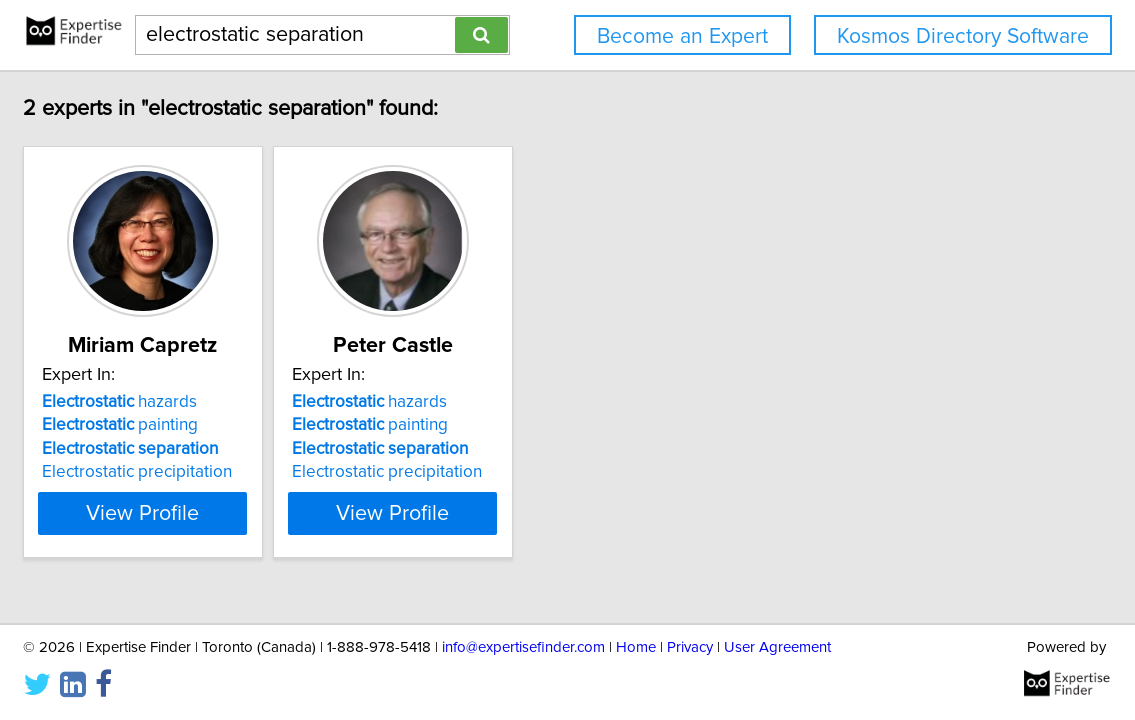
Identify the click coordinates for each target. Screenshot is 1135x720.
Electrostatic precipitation (232, 472)
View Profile (262, 513)
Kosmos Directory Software (963, 36)
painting (215, 425)
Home (636, 647)
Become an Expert (682, 36)
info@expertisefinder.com (523, 647)
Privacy (690, 647)
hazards (214, 402)
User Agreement (777, 647)
